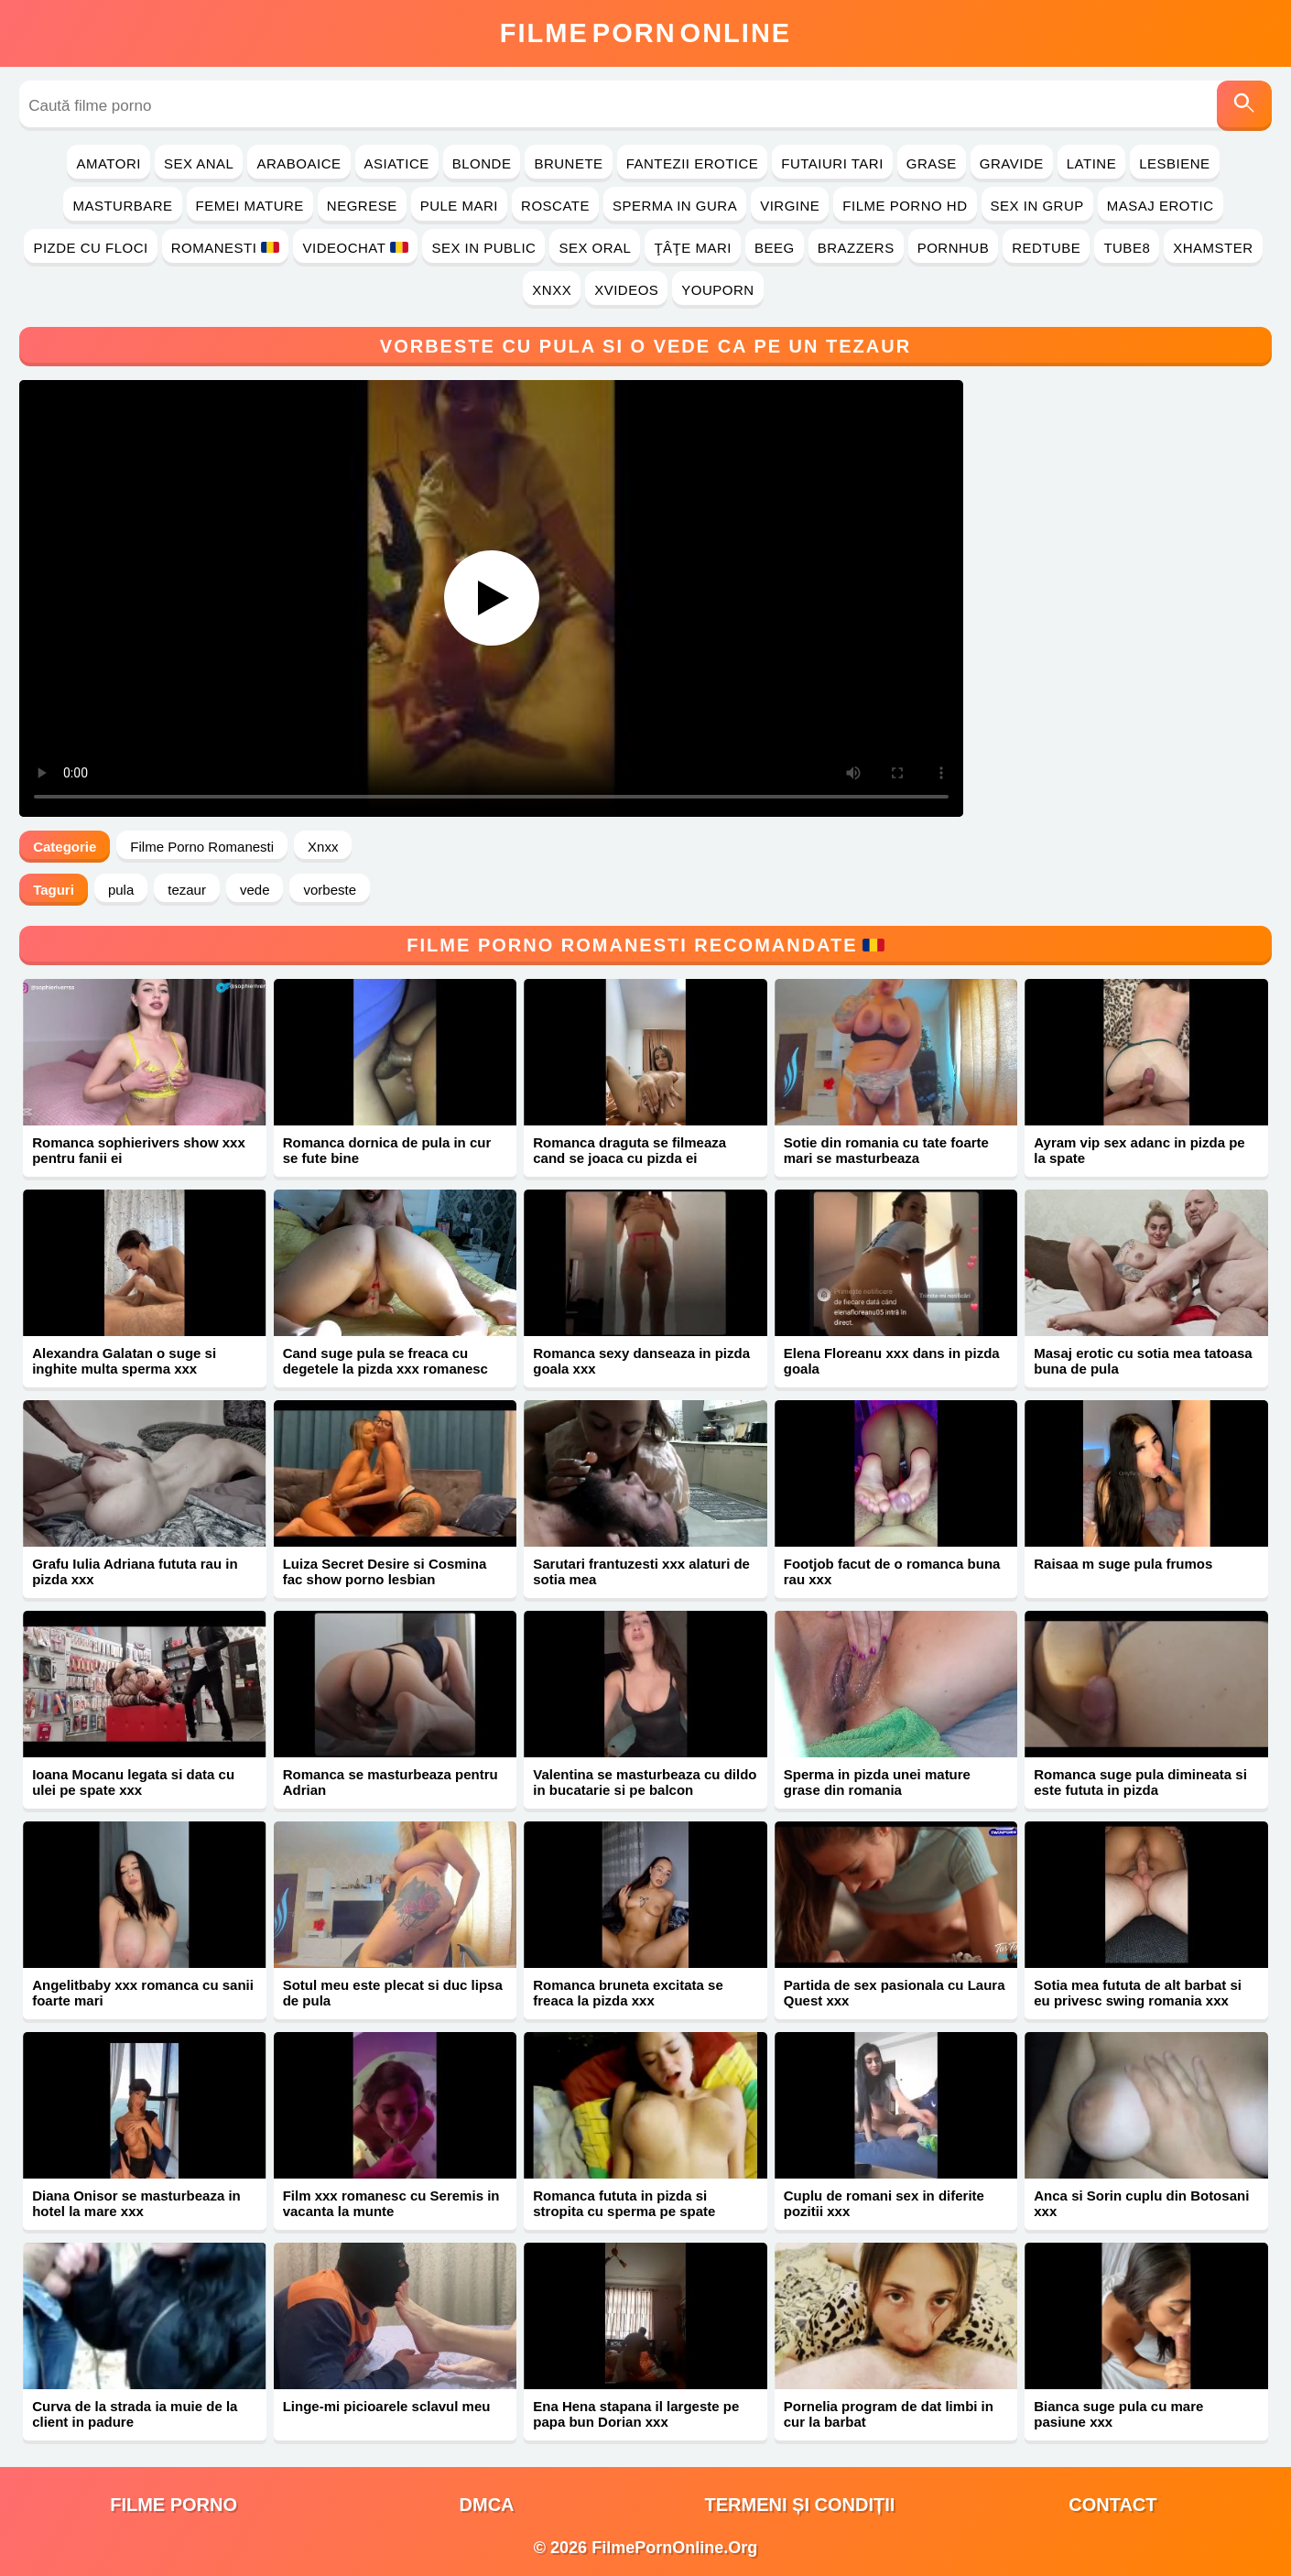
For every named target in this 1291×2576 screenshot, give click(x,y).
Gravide (1012, 163)
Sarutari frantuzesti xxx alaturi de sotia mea (641, 1571)
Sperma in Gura (675, 205)
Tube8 (1126, 247)
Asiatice (396, 163)
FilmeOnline (645, 33)
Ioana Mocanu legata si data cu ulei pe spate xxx (133, 1782)
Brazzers (856, 247)
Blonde (482, 163)
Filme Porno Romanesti (202, 846)
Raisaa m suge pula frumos (1123, 1563)
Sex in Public (483, 247)
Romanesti (225, 247)
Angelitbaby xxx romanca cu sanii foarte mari (143, 1992)
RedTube (1046, 247)
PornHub (953, 247)
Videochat (355, 247)
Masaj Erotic (1160, 205)
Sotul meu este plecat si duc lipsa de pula (393, 1992)
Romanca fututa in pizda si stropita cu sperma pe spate (624, 2203)
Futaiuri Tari (832, 163)
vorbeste (329, 889)
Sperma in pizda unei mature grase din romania (877, 1782)
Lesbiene (1174, 163)
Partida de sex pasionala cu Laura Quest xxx (894, 1992)
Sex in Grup (1037, 205)
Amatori (108, 163)
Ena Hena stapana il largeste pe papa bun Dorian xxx (636, 2413)
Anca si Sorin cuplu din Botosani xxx (1141, 2203)
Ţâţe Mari (693, 247)
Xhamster (1213, 247)
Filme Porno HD (904, 205)
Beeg (774, 247)
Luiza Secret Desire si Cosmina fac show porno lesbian (385, 1571)
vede (255, 889)
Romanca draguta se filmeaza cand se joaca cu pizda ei (629, 1150)
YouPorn (717, 290)
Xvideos (626, 290)
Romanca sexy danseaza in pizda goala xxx (641, 1360)
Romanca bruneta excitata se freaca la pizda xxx (628, 1992)
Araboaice (298, 163)
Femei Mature (250, 205)
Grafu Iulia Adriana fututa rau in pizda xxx (134, 1571)
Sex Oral (595, 247)
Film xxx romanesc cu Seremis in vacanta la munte (391, 2203)
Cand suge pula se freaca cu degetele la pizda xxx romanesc (385, 1360)
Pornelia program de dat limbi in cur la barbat (888, 2413)
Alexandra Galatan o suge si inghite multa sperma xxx (124, 1360)
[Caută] (1244, 106)
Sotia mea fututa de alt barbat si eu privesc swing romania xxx (1138, 1992)
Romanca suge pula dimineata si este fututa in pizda (1140, 1782)
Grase (931, 163)
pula (121, 889)
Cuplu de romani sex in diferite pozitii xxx (884, 2203)
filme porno (173, 2504)
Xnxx (551, 290)
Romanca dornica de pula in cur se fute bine (387, 1150)
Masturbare (122, 205)
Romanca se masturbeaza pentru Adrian (390, 1782)
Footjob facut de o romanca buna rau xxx (892, 1571)
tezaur (187, 889)
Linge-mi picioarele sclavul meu (387, 2406)
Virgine (789, 205)
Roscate (555, 205)
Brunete (568, 163)
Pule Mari (459, 205)
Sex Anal (199, 163)
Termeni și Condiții (800, 2504)
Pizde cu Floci (90, 247)
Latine (1091, 163)
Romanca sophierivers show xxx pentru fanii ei (138, 1150)
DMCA (487, 2504)
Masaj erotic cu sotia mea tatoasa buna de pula (1143, 1360)
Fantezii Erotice (692, 163)
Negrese (362, 205)
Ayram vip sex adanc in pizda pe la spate (1139, 1150)
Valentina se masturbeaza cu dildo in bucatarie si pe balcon (644, 1782)
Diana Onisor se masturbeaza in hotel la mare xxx (136, 2203)
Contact (1112, 2504)
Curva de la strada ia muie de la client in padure (134, 2413)
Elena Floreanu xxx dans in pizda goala (892, 1360)
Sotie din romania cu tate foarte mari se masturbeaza (886, 1150)
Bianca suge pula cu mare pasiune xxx (1118, 2413)
